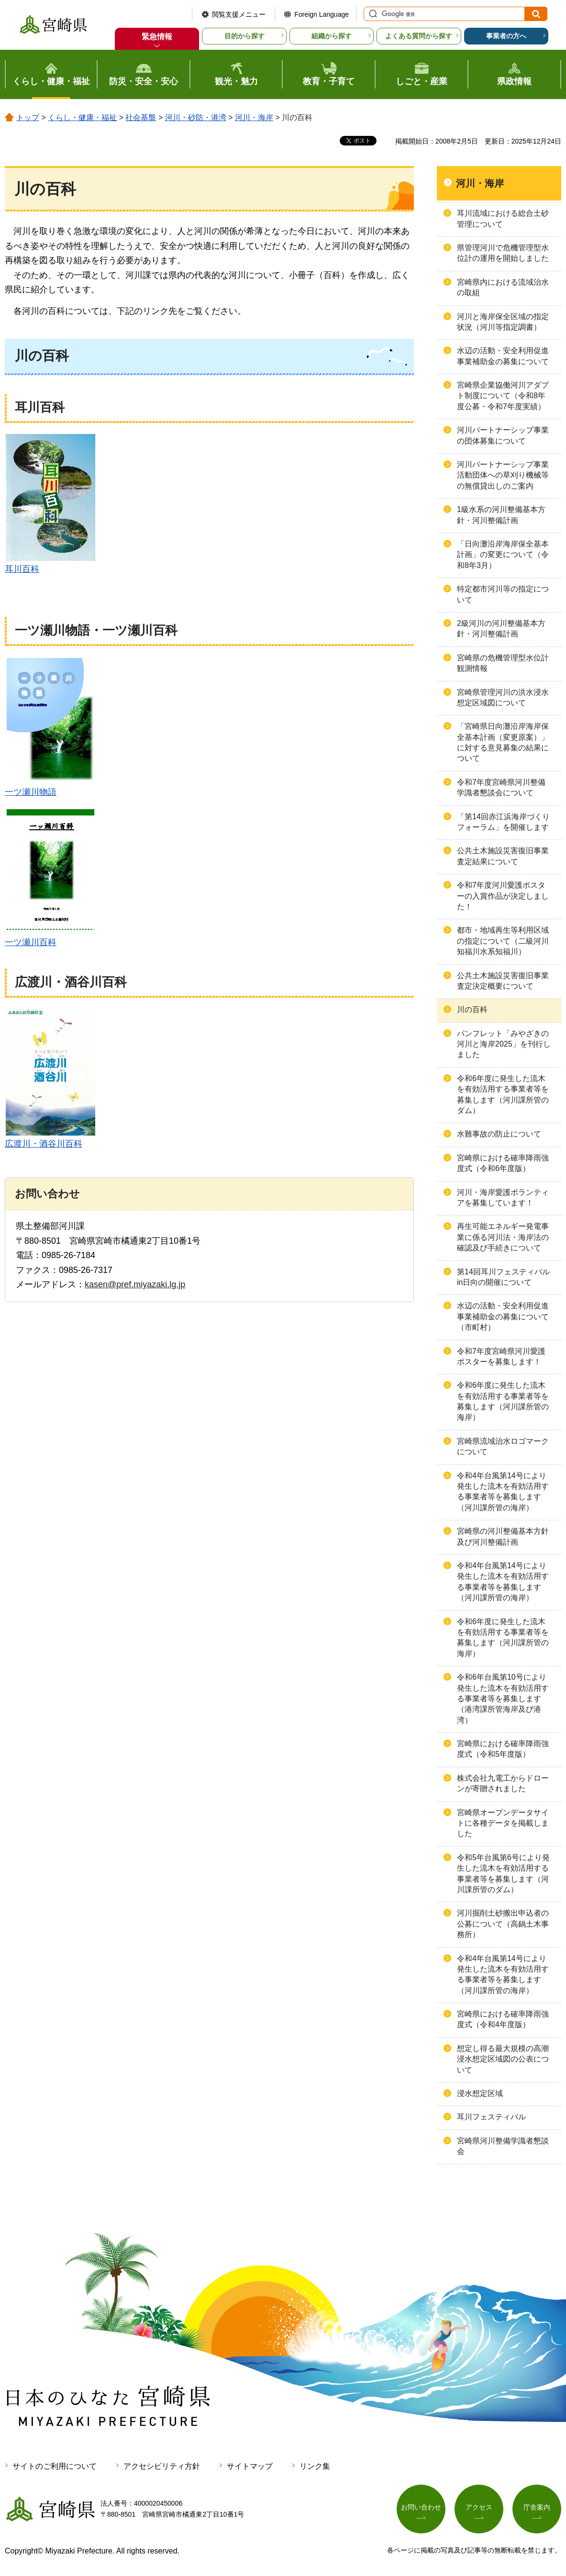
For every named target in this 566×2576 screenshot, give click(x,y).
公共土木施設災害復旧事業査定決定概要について (503, 980)
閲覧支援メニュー (239, 14)
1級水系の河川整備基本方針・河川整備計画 (501, 514)
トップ (27, 117)
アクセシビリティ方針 (161, 2466)
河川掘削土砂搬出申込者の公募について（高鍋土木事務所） (503, 1924)
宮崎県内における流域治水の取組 (503, 287)
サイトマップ (250, 2466)
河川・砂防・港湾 (195, 117)
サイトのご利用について (54, 2466)
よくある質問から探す (418, 36)
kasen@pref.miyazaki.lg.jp (135, 1284)
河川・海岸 (254, 117)
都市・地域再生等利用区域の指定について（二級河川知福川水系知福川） (503, 941)
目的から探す (244, 36)
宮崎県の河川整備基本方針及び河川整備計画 (503, 1536)
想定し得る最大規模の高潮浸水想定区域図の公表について (503, 2059)
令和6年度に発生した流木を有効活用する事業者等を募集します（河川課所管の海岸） (503, 1401)
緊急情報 (157, 37)
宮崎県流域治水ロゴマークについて (503, 1446)
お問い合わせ (421, 2507)
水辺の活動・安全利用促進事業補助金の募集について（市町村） (503, 1316)
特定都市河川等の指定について (503, 594)
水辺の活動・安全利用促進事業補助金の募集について (503, 355)
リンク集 (315, 2466)
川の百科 (472, 1009)
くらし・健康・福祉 (82, 117)
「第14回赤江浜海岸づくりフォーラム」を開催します (503, 822)
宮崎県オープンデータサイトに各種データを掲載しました (503, 1823)
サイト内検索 (372, 14)
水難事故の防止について (499, 1134)
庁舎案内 (536, 2507)
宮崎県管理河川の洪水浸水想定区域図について (503, 697)
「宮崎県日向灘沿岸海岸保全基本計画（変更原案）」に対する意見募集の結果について (503, 742)
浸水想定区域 (480, 2093)
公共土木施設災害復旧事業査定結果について (503, 856)
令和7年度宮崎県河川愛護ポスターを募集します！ (501, 1356)
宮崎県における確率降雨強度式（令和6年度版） (503, 1163)
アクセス (479, 2507)
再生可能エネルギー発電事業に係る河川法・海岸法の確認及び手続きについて (503, 1237)
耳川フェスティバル (491, 2117)
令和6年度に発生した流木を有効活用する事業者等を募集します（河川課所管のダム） (503, 1094)
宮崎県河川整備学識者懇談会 (503, 2146)
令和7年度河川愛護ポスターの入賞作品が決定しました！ (503, 896)
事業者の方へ (506, 36)
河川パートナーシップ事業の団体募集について (503, 435)
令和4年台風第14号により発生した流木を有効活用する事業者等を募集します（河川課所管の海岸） (503, 1492)
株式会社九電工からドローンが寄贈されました (503, 1783)
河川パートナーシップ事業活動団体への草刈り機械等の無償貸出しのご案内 (503, 475)
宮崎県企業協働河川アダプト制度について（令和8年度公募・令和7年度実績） (503, 396)
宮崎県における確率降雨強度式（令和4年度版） (503, 2019)
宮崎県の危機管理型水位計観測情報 (503, 663)
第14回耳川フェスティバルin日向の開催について (503, 1277)
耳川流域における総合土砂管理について (503, 218)
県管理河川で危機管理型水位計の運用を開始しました (503, 253)
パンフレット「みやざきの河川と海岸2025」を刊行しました (504, 1044)
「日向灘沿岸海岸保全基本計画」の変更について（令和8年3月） (503, 554)
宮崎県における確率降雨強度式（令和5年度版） (503, 1749)
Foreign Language (321, 14)
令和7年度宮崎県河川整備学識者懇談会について (501, 787)
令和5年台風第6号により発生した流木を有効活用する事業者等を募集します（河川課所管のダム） (503, 1873)
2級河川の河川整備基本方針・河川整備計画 (501, 628)
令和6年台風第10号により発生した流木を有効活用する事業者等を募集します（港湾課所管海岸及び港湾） (503, 1698)
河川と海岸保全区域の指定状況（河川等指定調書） (503, 321)
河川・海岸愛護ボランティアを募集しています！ (503, 1197)
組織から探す (331, 36)
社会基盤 (140, 117)
